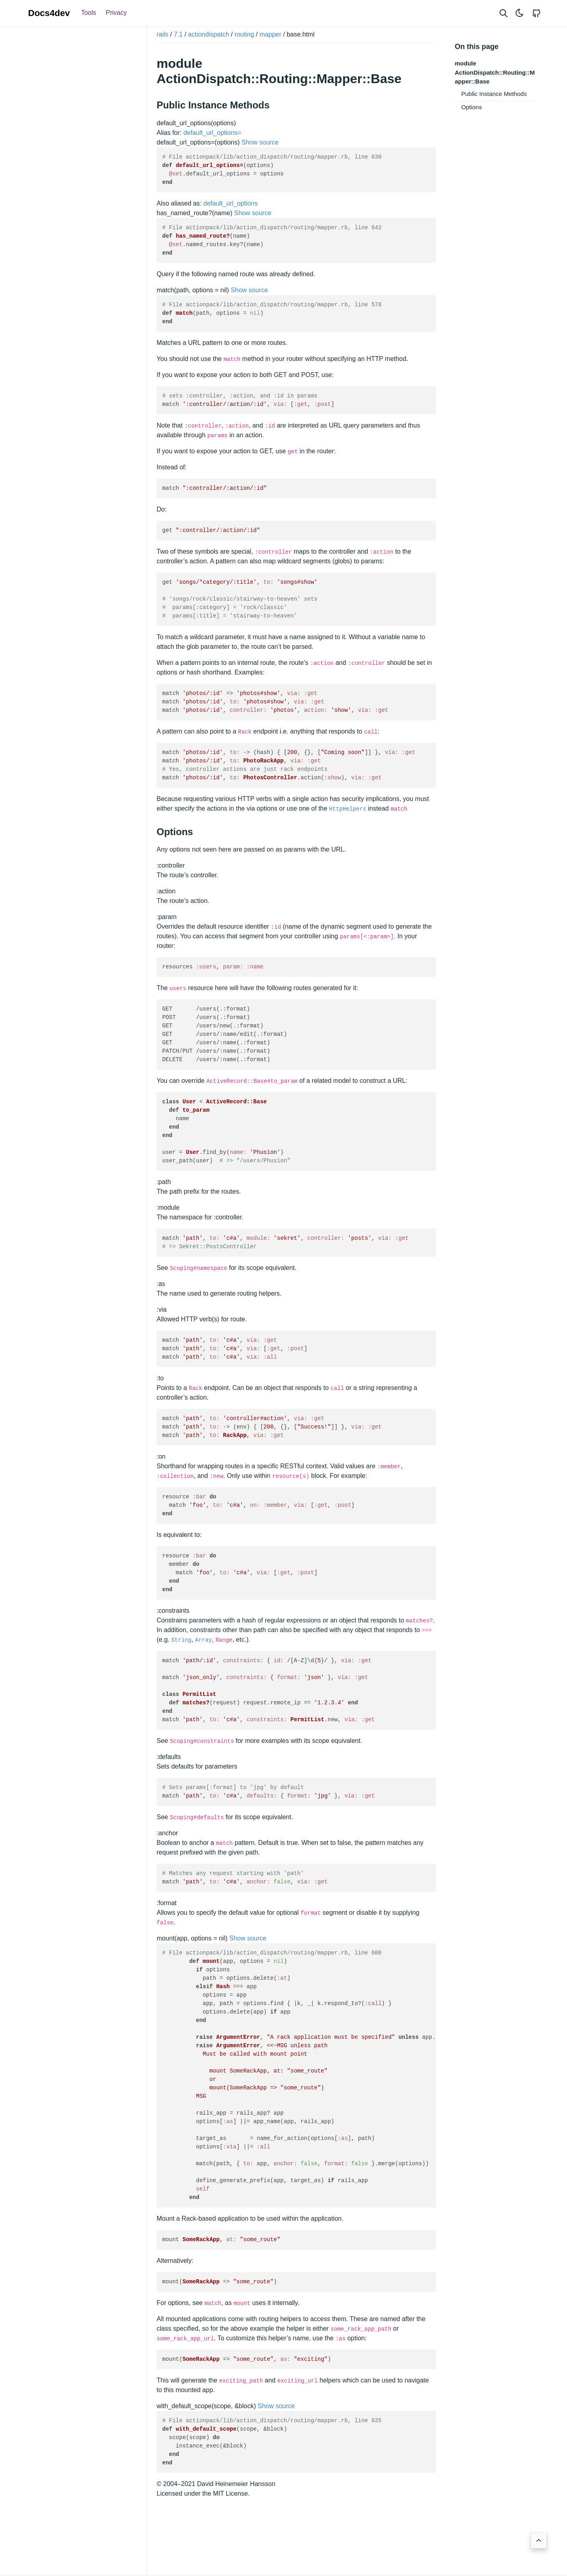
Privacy (116, 12)
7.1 (178, 34)
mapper (270, 34)
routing (244, 34)
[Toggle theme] (519, 13)
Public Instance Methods (494, 93)
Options (471, 107)
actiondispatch (208, 34)
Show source (260, 142)
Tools (88, 12)
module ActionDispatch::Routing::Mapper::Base (495, 72)
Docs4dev (49, 13)
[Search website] (504, 13)
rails (162, 34)
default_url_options (231, 203)
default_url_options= (213, 132)
